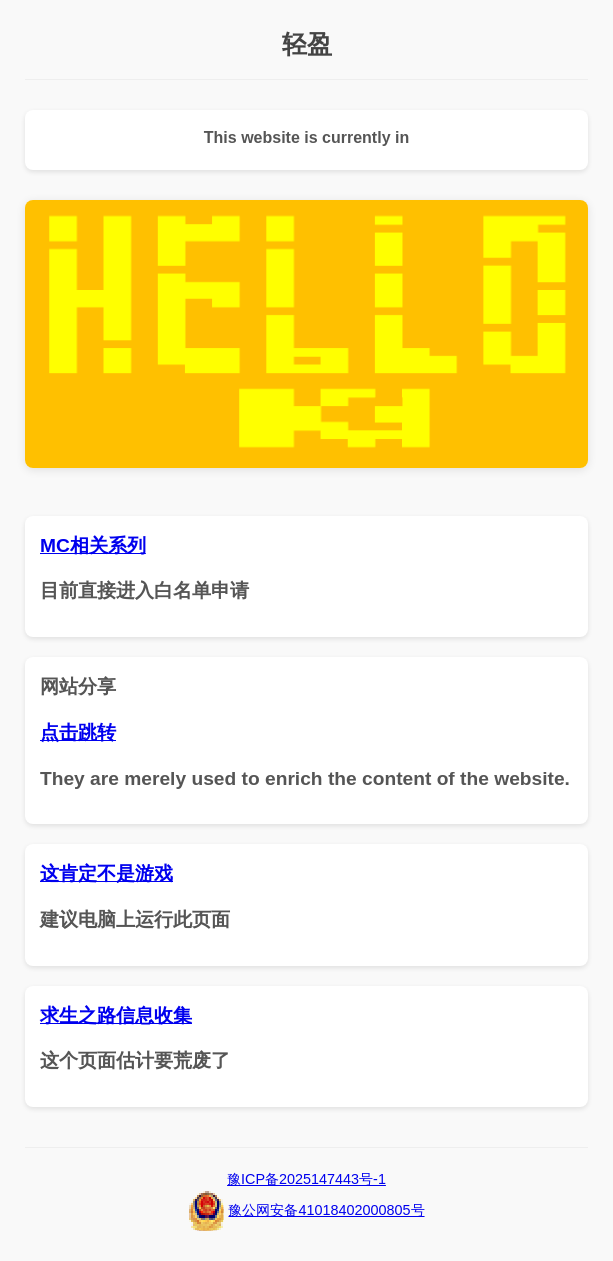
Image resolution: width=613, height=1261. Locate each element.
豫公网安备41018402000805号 (326, 1210)
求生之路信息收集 (116, 1015)
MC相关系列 (93, 545)
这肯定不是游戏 (106, 873)
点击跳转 (78, 732)
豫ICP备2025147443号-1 (306, 1179)
